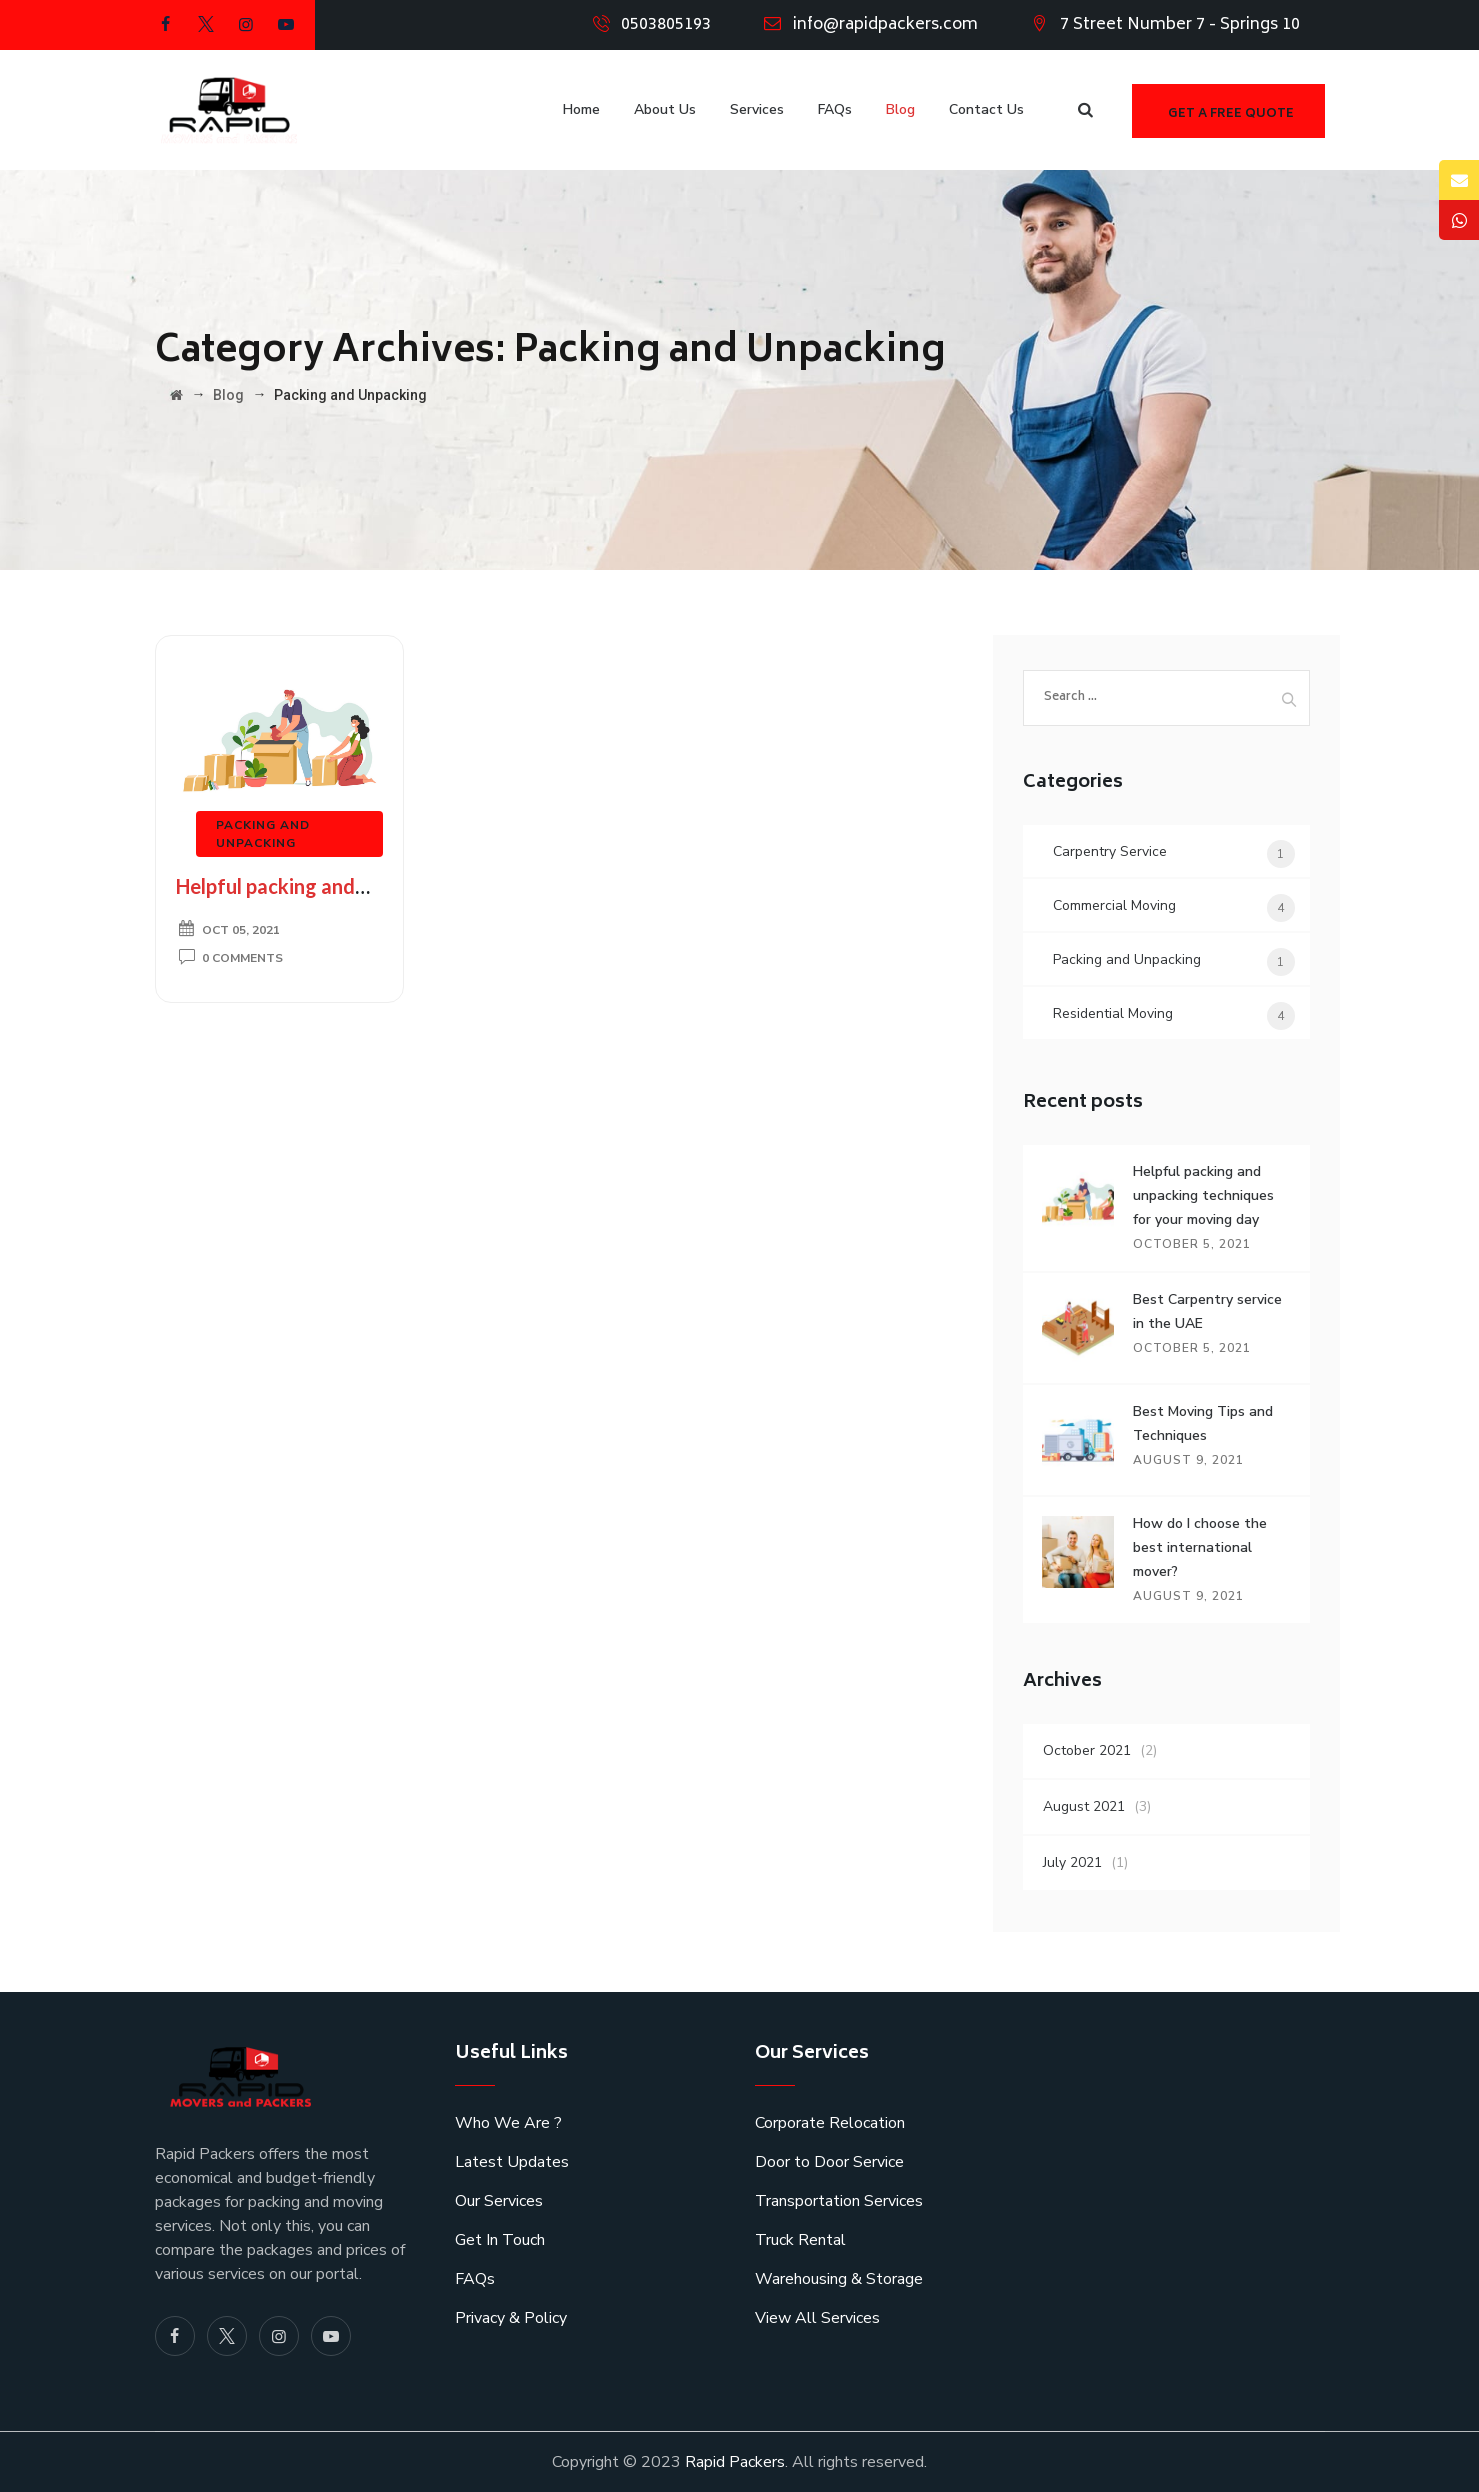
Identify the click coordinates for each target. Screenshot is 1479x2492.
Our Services (499, 2201)
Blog (900, 109)
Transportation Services (839, 2201)
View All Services (817, 2318)
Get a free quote (1231, 114)
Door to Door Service (829, 2162)
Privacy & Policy (511, 2318)
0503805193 (666, 25)
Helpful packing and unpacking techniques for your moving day (1203, 1195)
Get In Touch (500, 2240)
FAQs (835, 109)
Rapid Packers (735, 2462)
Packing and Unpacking (1127, 959)
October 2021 (1087, 1750)
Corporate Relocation (830, 2123)
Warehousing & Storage (839, 2279)
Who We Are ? (508, 2123)
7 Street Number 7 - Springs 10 (1180, 25)
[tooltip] (1459, 180)
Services (757, 109)
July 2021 (1072, 1862)
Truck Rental (800, 2240)
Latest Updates (512, 2162)
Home (581, 109)
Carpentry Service (1110, 851)
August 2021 (1084, 1806)
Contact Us (986, 109)
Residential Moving (1113, 1013)
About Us (665, 109)
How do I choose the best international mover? (1200, 1547)
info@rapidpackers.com (885, 25)
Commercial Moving (1114, 905)
